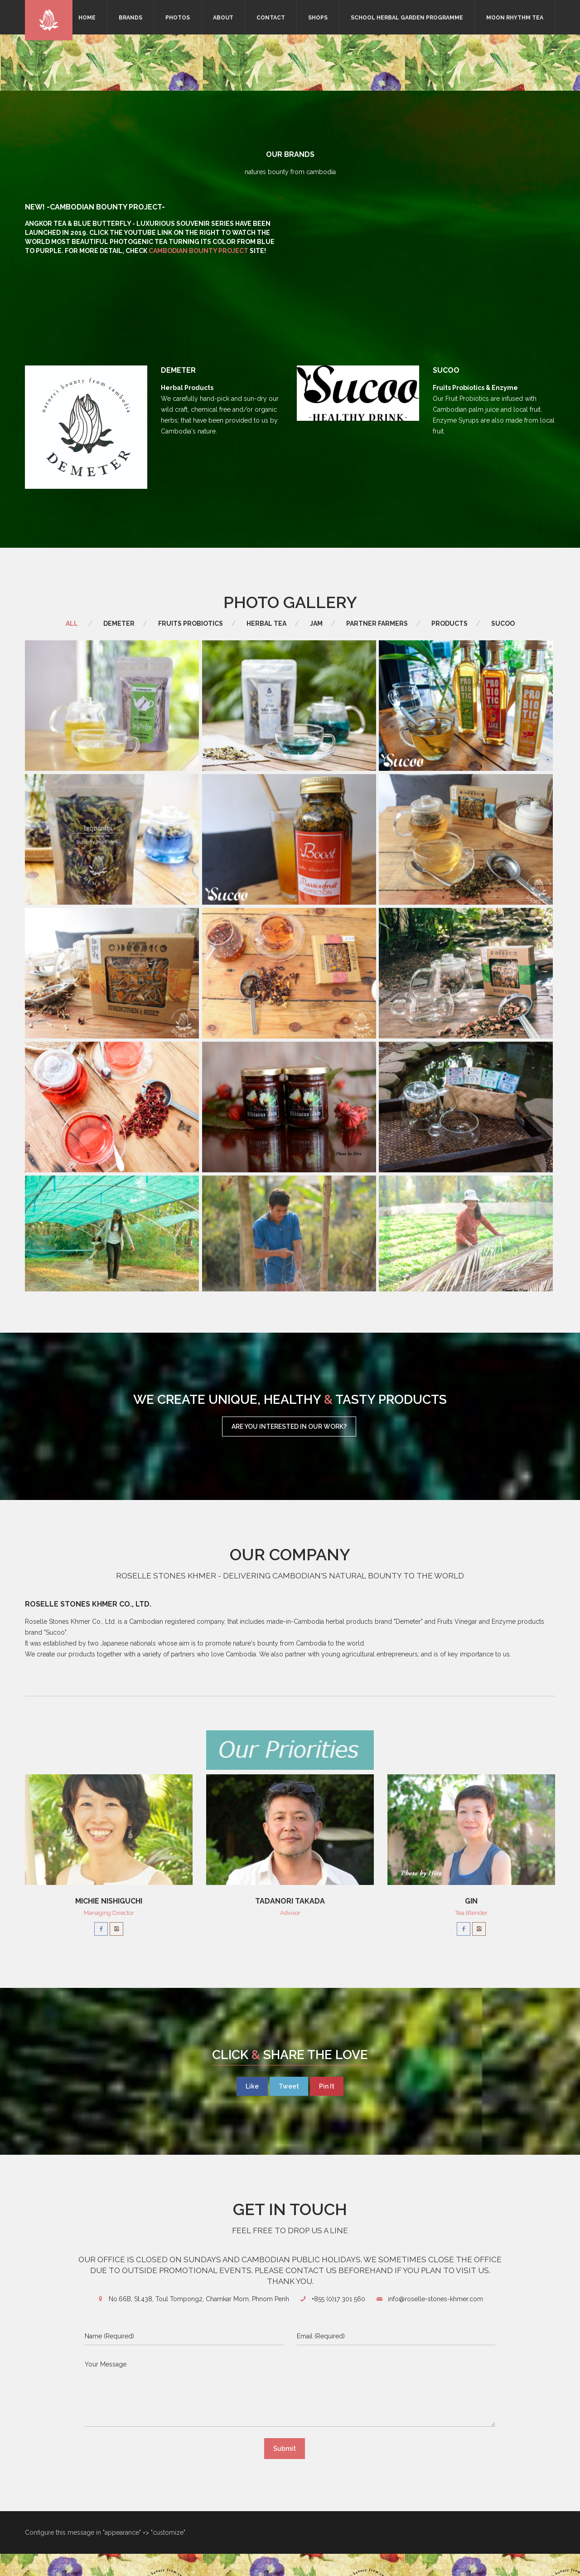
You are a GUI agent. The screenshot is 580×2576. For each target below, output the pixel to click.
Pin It (326, 2108)
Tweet (289, 2108)
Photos (177, 18)
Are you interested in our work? (289, 1448)
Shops (318, 18)
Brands (130, 18)
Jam (316, 623)
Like (252, 2108)
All (72, 623)
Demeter (119, 623)
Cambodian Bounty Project (198, 250)
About (223, 18)
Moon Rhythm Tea (514, 18)
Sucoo (503, 623)
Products (449, 623)
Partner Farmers (377, 623)
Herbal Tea (266, 623)
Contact (270, 18)
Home (87, 18)
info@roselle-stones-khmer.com (435, 2321)
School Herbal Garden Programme (407, 18)
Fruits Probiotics (190, 623)
